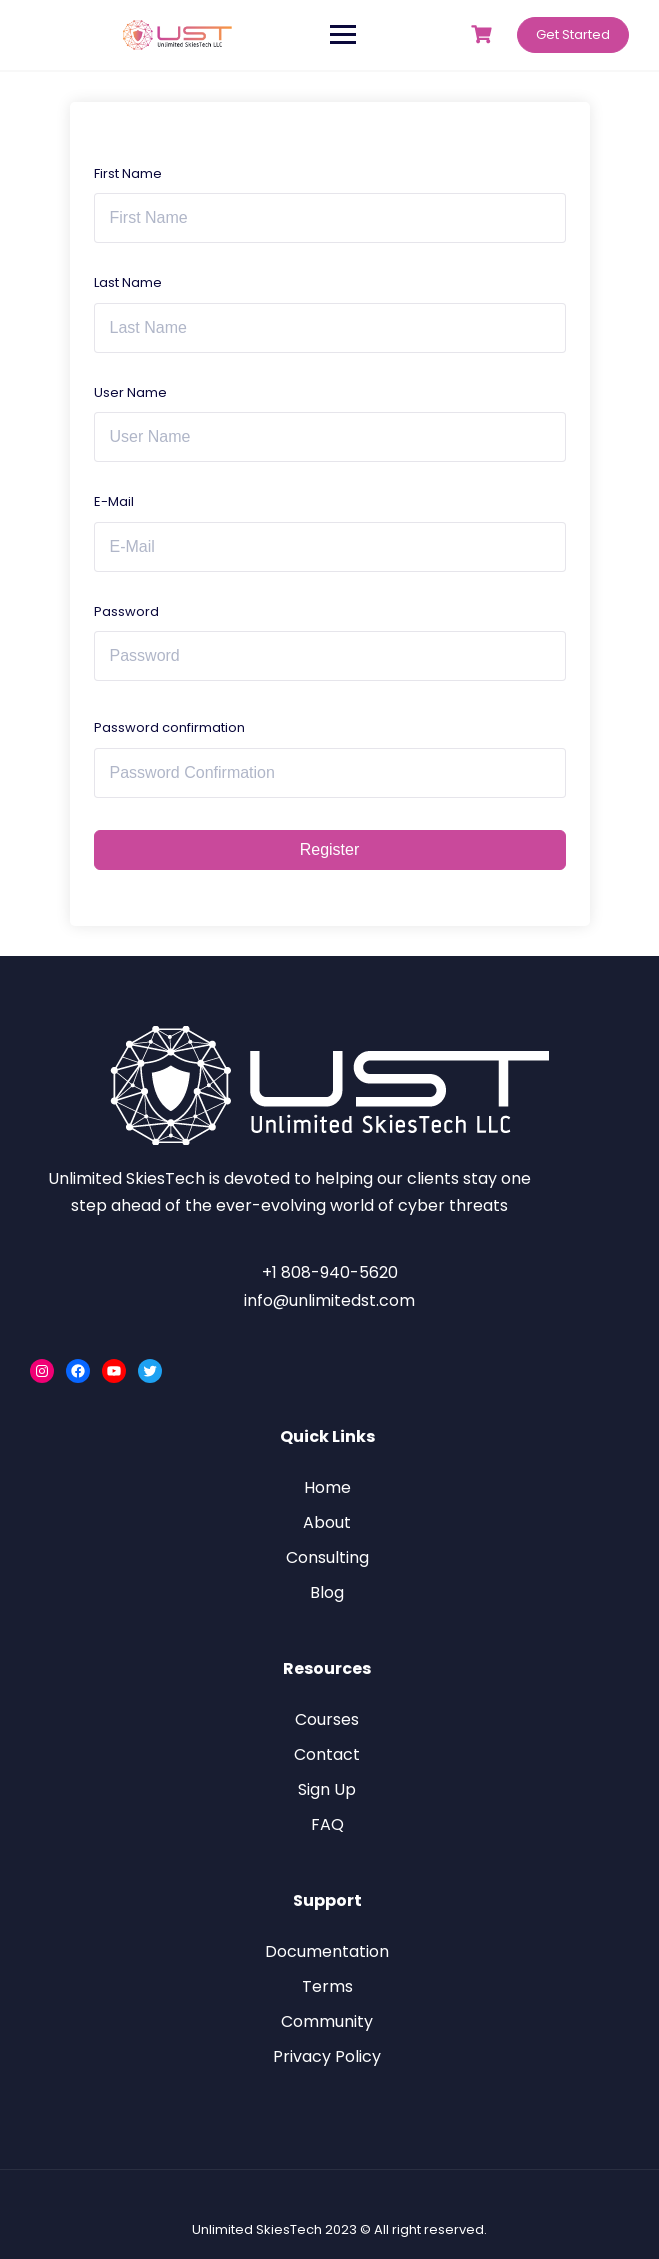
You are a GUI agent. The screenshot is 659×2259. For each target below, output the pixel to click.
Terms (327, 1986)
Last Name (128, 282)
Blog (327, 1592)
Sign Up (327, 1789)
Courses (327, 1719)
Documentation (327, 1951)
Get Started (573, 34)
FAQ (327, 1824)
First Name (128, 173)
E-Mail (114, 501)
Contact (327, 1754)
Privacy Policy (327, 2056)
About (327, 1522)
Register (330, 849)
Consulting (327, 1557)
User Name (130, 392)
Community (327, 2021)
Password (126, 611)
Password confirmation (169, 727)
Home (327, 1487)
